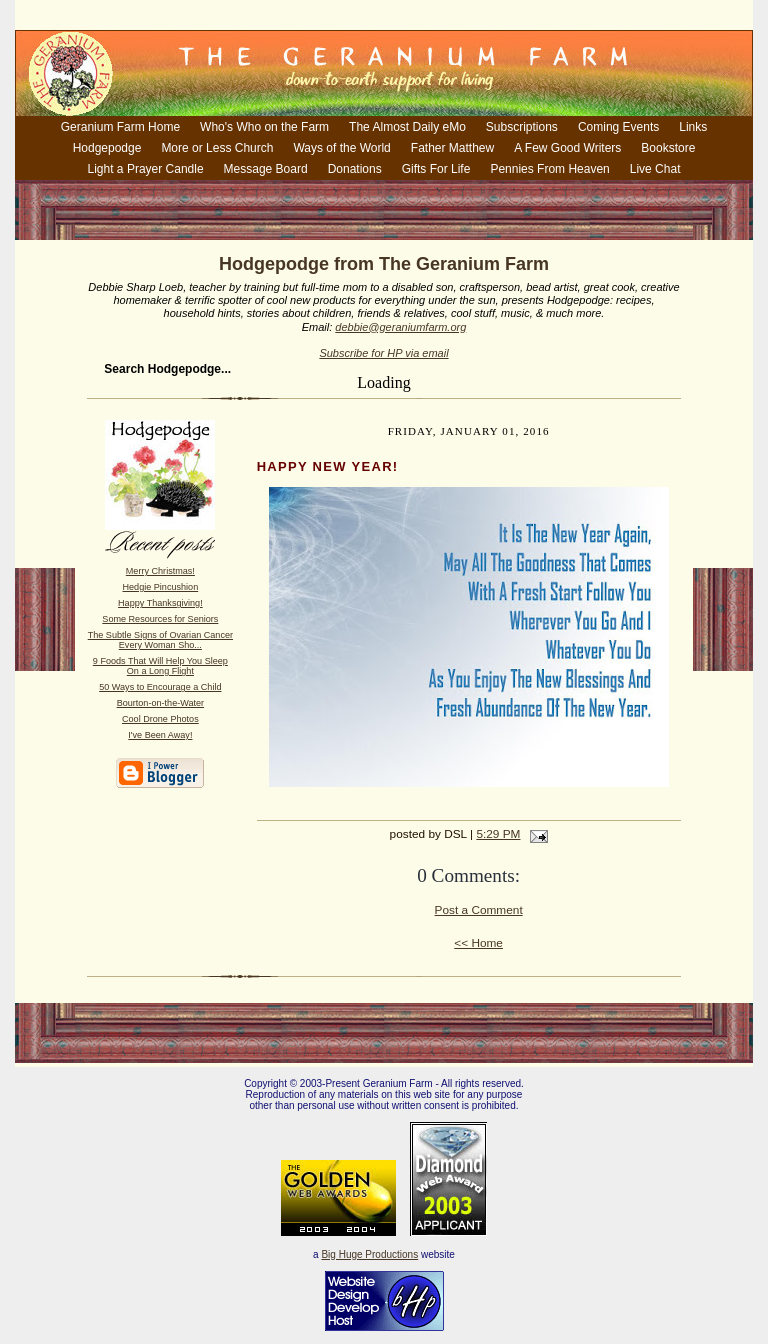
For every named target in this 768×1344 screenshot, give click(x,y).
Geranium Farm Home (120, 127)
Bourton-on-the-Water (160, 703)
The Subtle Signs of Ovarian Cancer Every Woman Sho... (160, 640)
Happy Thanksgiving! (160, 603)
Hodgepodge (107, 148)
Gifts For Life (436, 169)
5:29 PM (498, 834)
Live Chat (655, 169)
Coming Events (618, 127)
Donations (355, 169)
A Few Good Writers (567, 148)
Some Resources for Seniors (160, 619)
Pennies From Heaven (549, 169)
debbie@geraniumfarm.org (400, 327)
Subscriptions (522, 127)
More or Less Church (217, 148)
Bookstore (668, 148)
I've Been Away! (160, 735)
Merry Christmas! (160, 571)
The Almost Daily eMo (407, 127)
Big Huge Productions (369, 1254)
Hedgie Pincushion (161, 587)
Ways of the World (341, 148)
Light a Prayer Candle (146, 169)
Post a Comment (479, 910)
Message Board (266, 169)
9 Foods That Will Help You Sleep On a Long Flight (160, 666)
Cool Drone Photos (160, 719)
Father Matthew (452, 148)
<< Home (478, 943)
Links (693, 127)
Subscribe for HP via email (383, 353)
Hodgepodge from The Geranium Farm (384, 264)
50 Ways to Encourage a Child (160, 687)
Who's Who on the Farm (264, 127)
